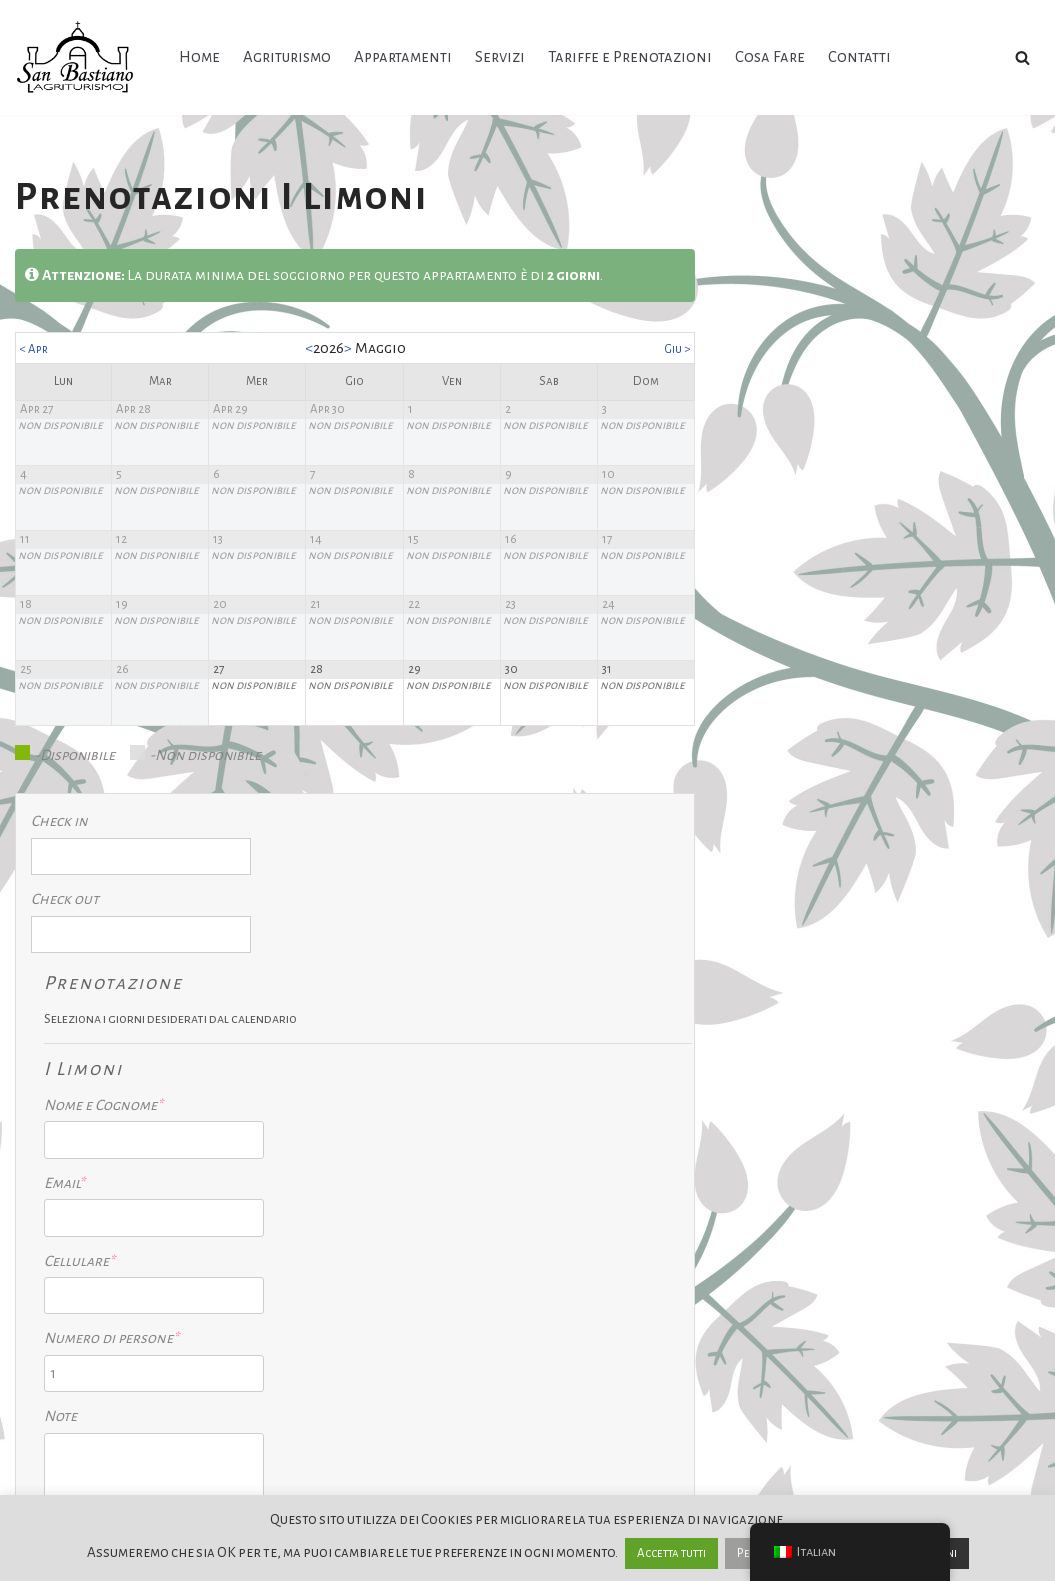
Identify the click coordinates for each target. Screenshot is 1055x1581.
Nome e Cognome (414, 970)
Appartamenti (403, 57)
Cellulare (390, 1126)
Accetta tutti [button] (671, 1553)
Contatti (860, 57)
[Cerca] (1022, 57)
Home (199, 57)
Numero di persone (419, 1205)
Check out (65, 909)
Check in (59, 830)
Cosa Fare (771, 57)
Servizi (500, 57)
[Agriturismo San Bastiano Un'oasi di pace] (80, 57)
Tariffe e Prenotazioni (630, 57)
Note (371, 1283)
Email (375, 1048)
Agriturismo (287, 57)
